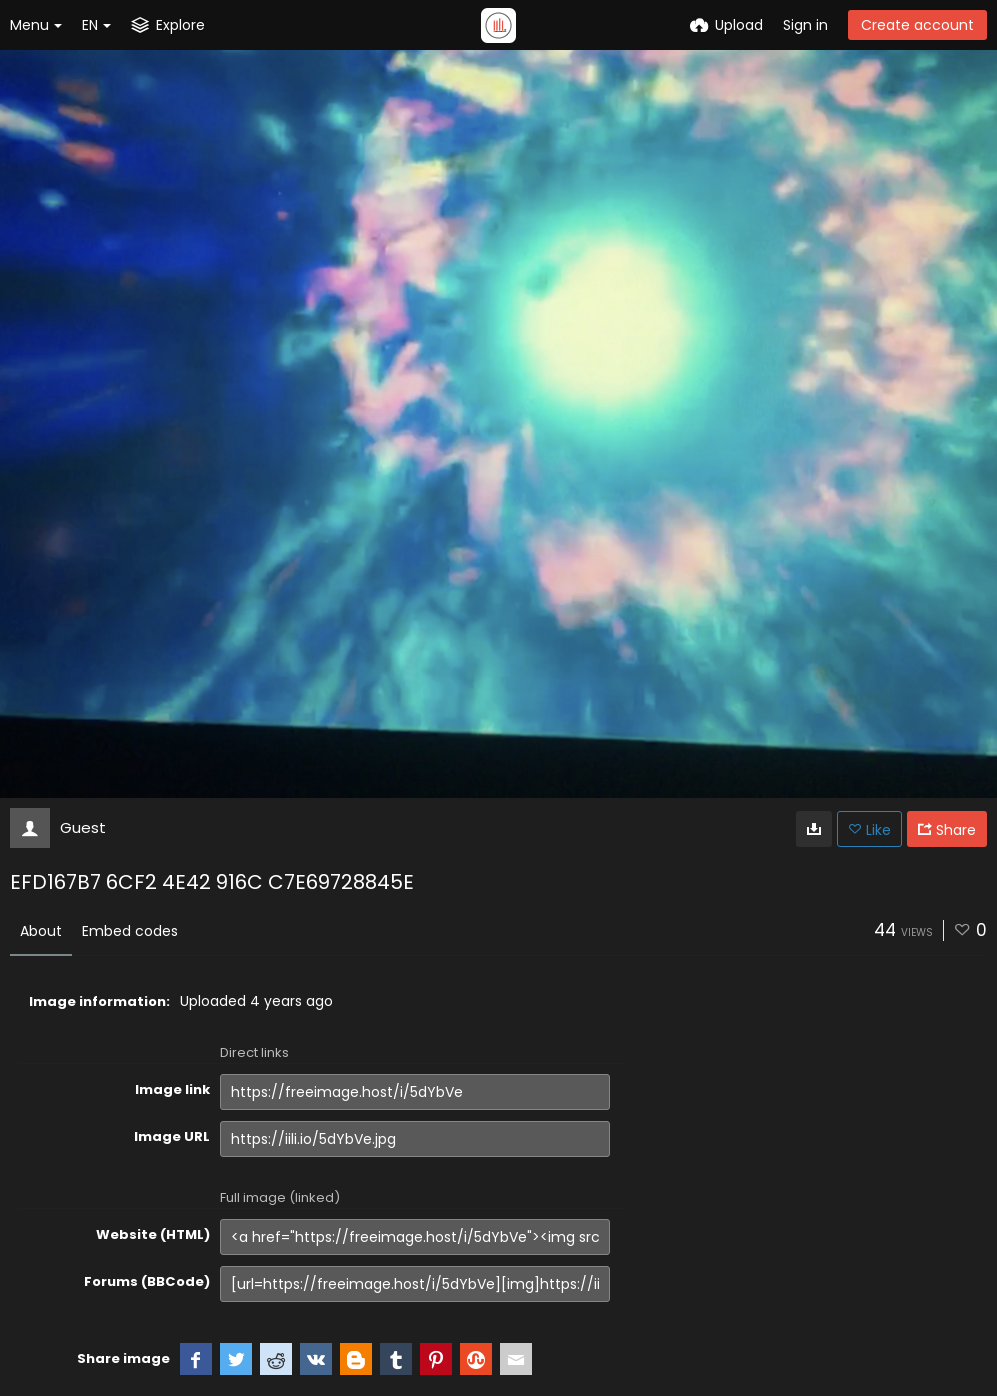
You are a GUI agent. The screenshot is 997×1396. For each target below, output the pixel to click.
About (41, 931)
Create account (917, 25)
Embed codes (130, 931)
